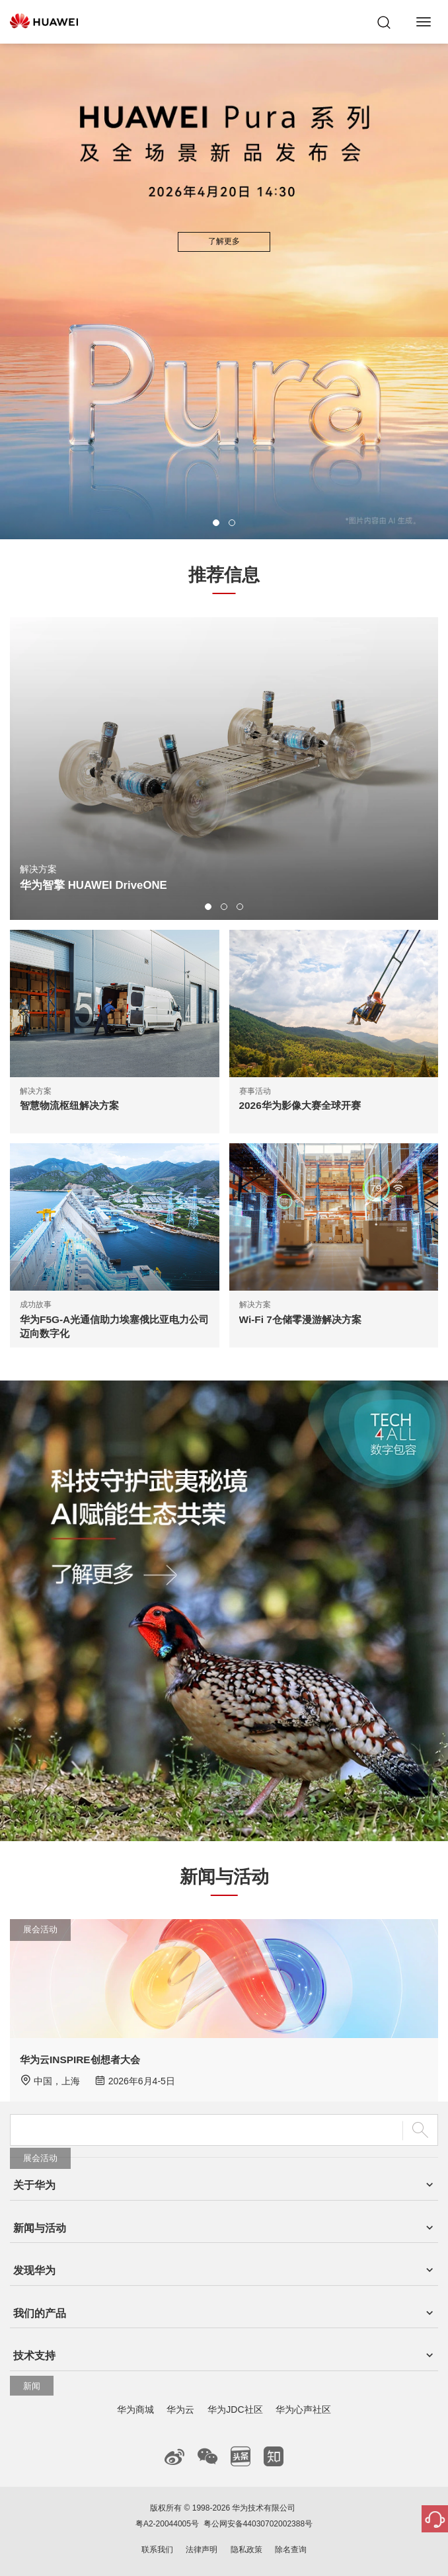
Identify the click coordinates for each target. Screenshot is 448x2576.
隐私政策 (246, 2549)
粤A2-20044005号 (167, 2523)
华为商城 (135, 2409)
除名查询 (291, 2549)
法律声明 (201, 2549)
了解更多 (224, 241)
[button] (216, 522)
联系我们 (157, 2549)
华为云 (180, 2409)
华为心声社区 (303, 2409)
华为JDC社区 (234, 2409)
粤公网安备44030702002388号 (258, 2523)
